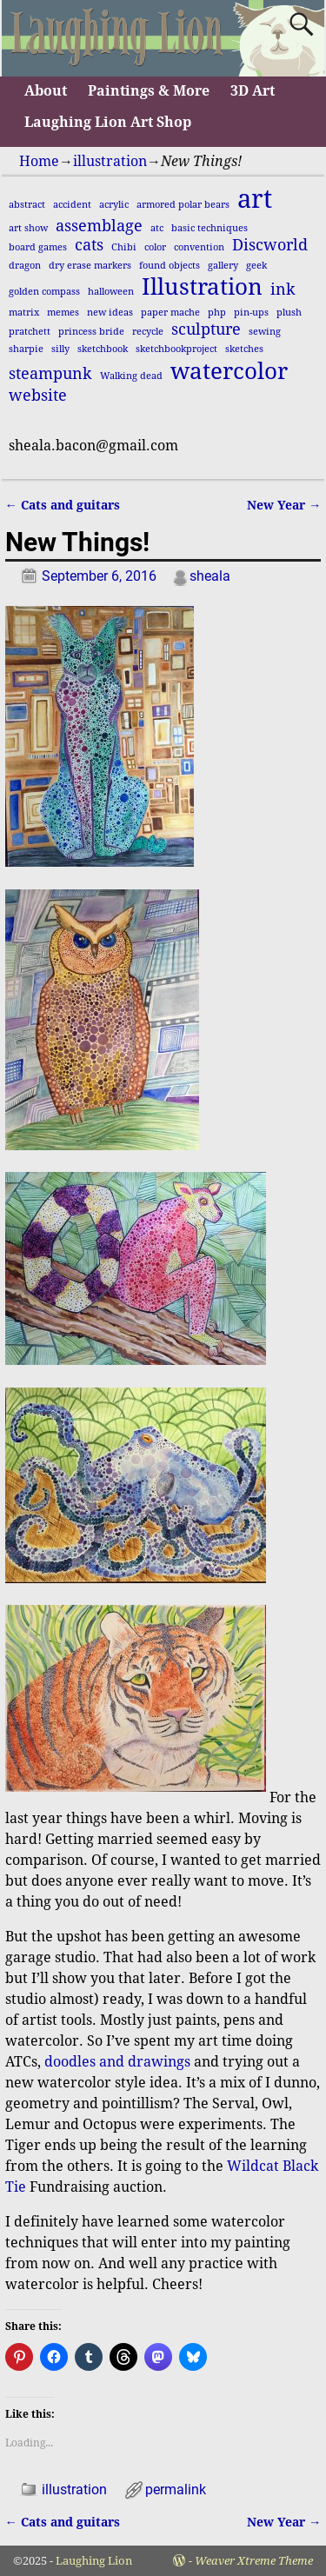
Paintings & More (149, 91)
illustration (110, 161)
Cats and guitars (62, 505)
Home (39, 161)
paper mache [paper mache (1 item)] (170, 312)
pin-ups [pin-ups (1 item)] (251, 312)
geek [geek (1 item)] (256, 265)
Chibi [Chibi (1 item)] (123, 247)
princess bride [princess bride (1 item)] (91, 331)
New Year (284, 505)
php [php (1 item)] (217, 312)
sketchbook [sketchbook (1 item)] (102, 349)
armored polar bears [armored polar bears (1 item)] (183, 204)
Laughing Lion (94, 2560)
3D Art (252, 91)
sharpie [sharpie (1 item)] (26, 349)
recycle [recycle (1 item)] (147, 331)
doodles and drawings (117, 2061)
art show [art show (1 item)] (28, 228)
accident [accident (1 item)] (72, 204)
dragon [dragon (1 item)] (25, 265)
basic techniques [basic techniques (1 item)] (209, 228)
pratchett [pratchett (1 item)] (29, 331)
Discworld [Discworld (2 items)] (270, 245)
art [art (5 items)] (254, 199)
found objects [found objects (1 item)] (169, 265)
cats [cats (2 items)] (89, 245)
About (45, 91)
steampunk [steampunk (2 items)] (50, 374)
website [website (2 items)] (38, 395)
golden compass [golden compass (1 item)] (44, 291)
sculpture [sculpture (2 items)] (206, 329)
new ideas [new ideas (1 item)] (110, 312)
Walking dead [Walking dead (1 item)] (131, 376)
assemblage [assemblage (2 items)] (99, 226)
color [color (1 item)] (155, 247)
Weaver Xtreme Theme (254, 2560)
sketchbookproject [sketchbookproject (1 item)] (176, 349)
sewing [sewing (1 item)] (265, 331)
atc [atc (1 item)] (156, 228)
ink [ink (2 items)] (283, 289)
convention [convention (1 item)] (199, 247)
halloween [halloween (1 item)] (111, 291)
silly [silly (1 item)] (60, 349)
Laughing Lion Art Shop (107, 122)
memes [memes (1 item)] (63, 312)
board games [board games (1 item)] (38, 247)
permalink (175, 2489)
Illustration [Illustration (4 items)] (202, 287)
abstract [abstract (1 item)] (27, 204)
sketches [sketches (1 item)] (244, 349)
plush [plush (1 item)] (289, 312)
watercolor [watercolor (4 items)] (229, 371)
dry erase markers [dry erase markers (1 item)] (90, 265)
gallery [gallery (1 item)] (223, 265)
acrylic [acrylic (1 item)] (114, 204)
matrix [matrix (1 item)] (24, 312)
